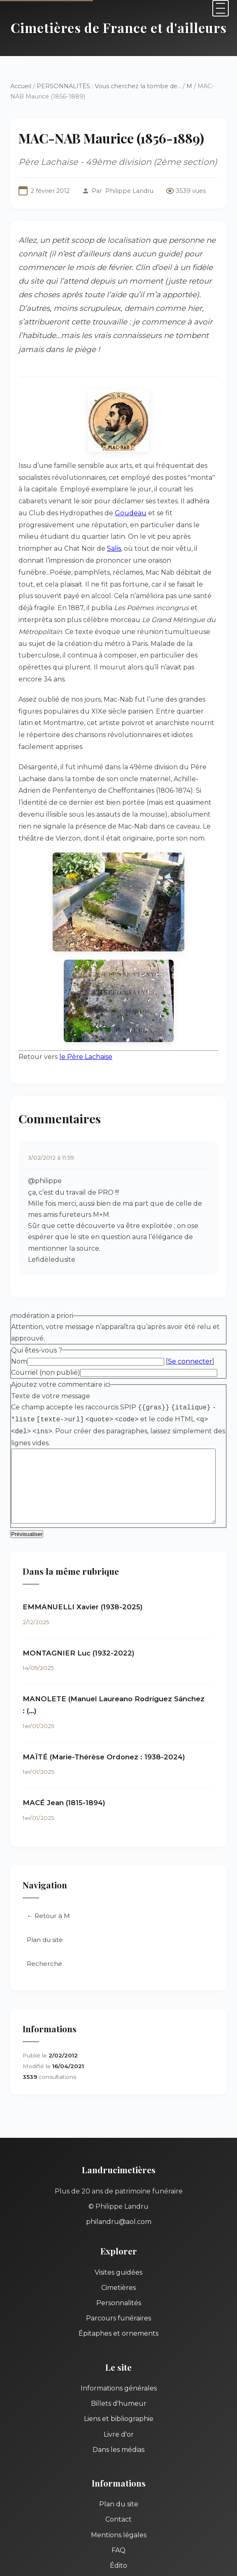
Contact (118, 2460)
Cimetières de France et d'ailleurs (119, 27)
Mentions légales (118, 2476)
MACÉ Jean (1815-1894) (64, 1744)
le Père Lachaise (85, 1008)
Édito (118, 2506)
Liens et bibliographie (118, 2360)
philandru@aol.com (118, 2163)
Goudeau (89, 499)
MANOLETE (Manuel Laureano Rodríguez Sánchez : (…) (122, 1651)
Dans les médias (118, 2390)
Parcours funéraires (118, 2259)
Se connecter (190, 1313)
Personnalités (118, 2243)
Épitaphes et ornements (118, 2274)
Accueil (20, 86)
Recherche (44, 1904)
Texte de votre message (50, 1347)
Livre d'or (119, 2375)
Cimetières (118, 2228)
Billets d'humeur (118, 2344)
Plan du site (45, 1881)
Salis (195, 523)
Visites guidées (118, 2213)
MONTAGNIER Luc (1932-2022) (79, 1605)
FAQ (118, 2491)
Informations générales (119, 2329)
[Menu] (220, 8)
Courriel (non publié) (45, 1324)
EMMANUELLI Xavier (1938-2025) (83, 1559)
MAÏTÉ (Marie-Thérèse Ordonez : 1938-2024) (104, 1697)
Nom (19, 1313)
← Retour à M (48, 1857)
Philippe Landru (129, 191)
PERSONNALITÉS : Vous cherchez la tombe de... (109, 86)
